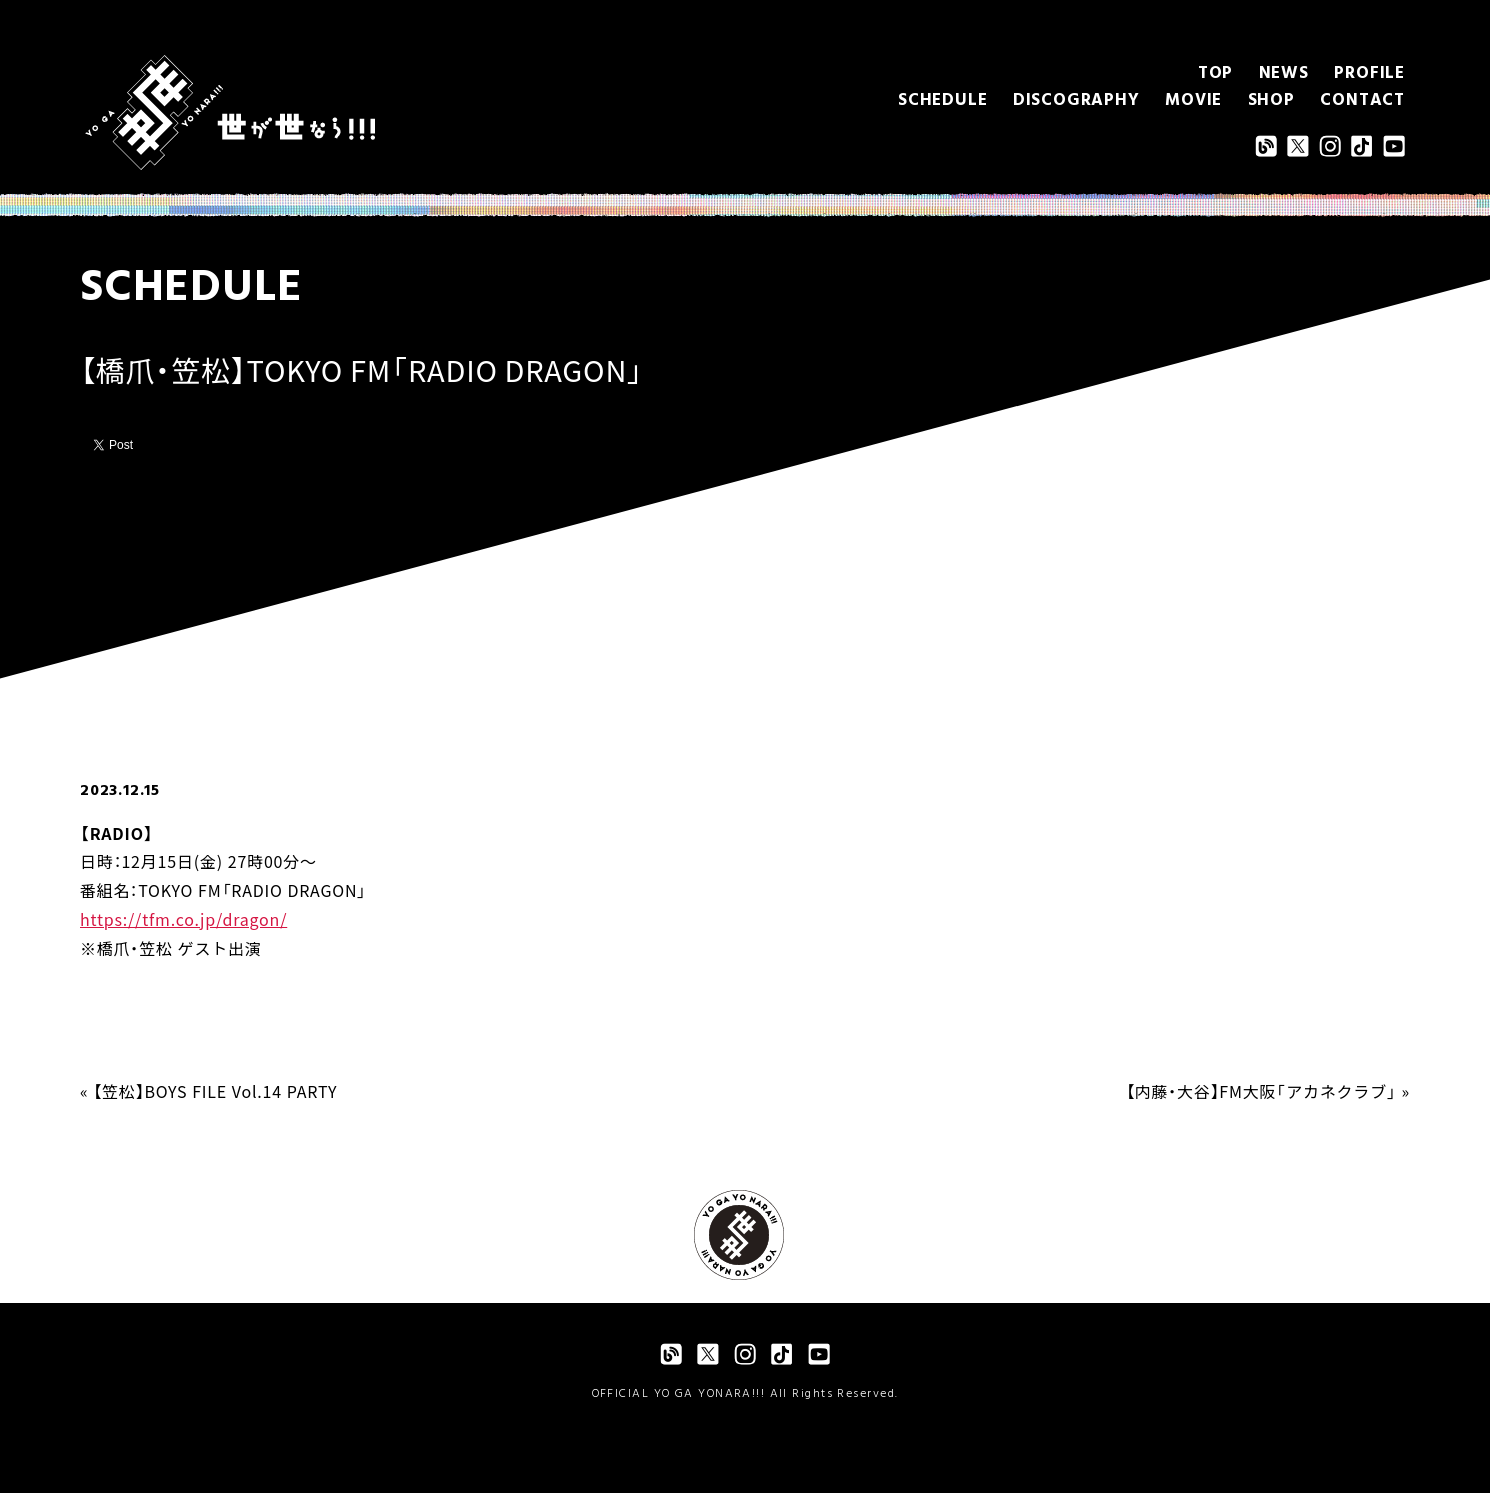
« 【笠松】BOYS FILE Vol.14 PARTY (208, 1091)
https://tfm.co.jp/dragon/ (183, 919)
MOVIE (1193, 100)
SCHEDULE (942, 100)
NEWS (1284, 73)
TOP (1215, 73)
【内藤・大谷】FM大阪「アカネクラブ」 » (1268, 1091)
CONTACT (1362, 100)
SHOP (1271, 100)
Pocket (239, 444)
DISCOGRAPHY (1076, 100)
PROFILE (1369, 73)
